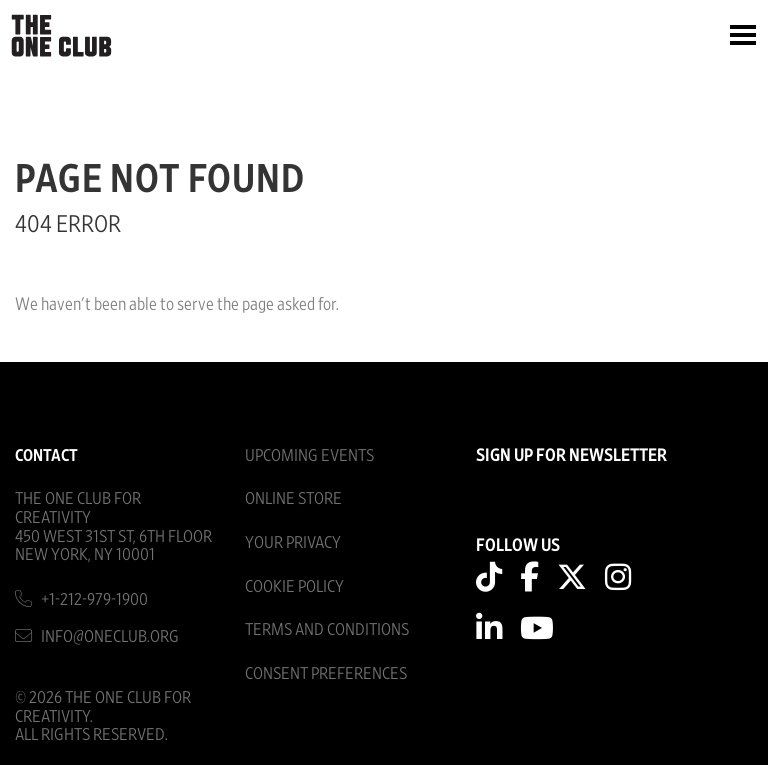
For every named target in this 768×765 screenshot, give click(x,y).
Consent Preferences (326, 673)
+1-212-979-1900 (94, 599)
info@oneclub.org (110, 636)
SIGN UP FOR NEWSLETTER (571, 456)
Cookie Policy (294, 586)
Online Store (293, 498)
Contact (46, 455)
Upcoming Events (309, 455)
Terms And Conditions (327, 629)
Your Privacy (293, 542)
